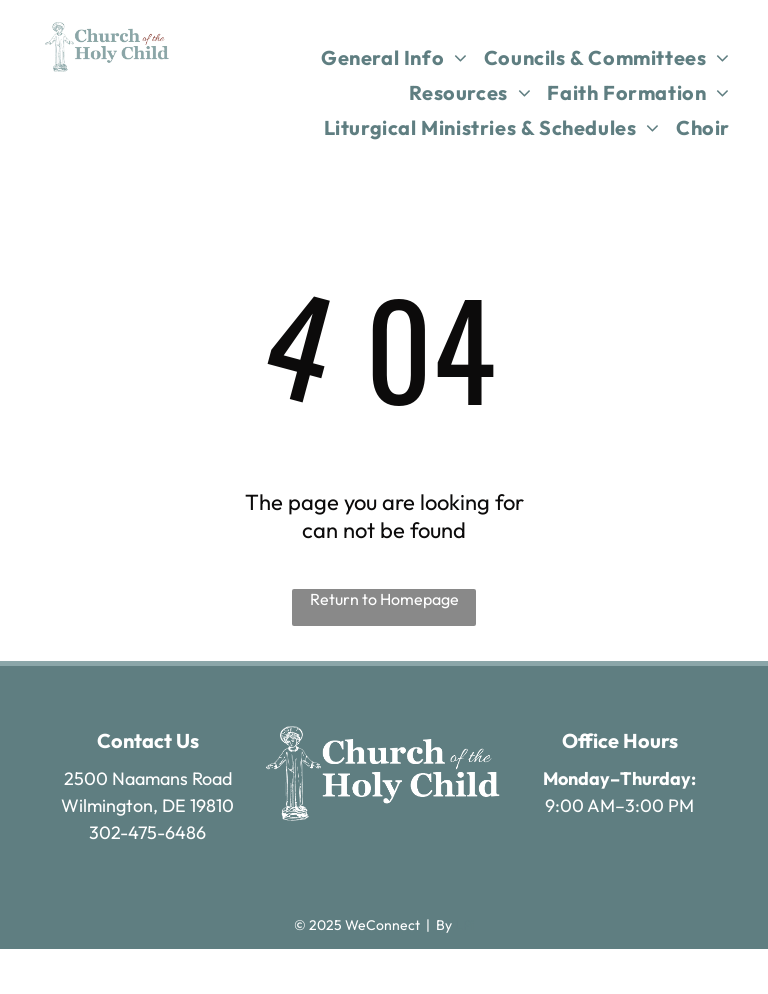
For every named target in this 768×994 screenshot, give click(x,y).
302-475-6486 (147, 832)
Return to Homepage (384, 599)
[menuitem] (394, 57)
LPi (464, 925)
